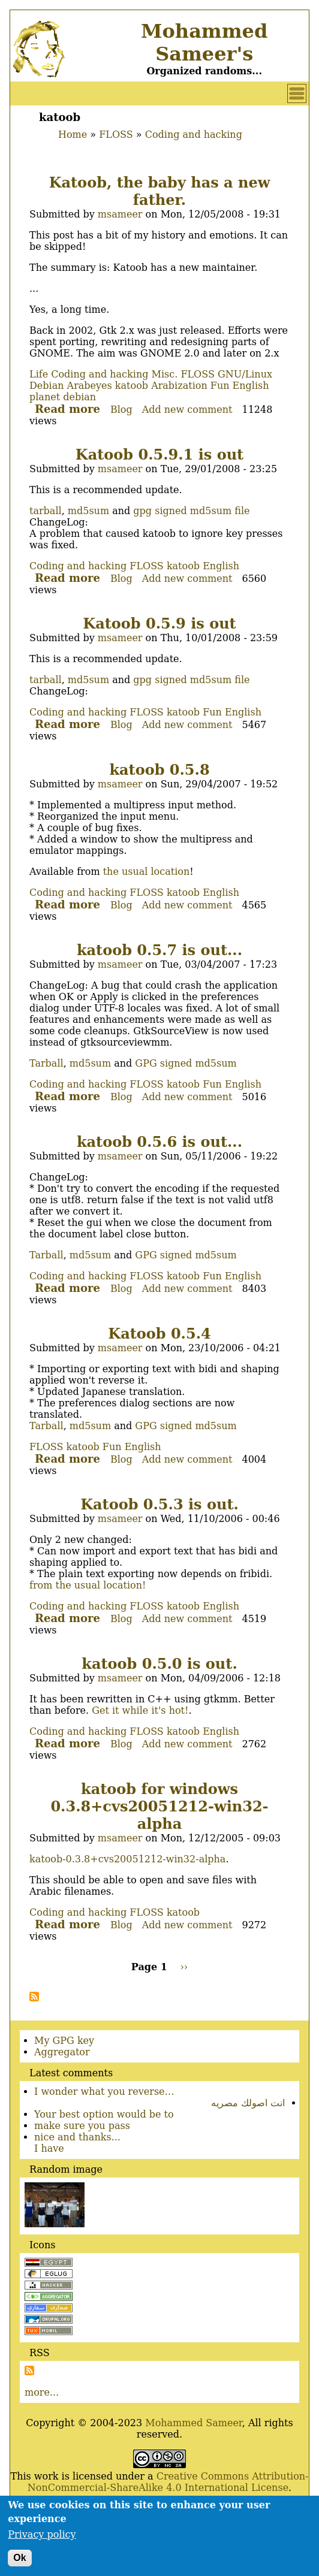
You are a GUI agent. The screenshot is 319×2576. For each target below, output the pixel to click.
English (251, 385)
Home (72, 134)
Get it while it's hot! (140, 1710)
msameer (120, 214)
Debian (46, 385)
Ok (19, 2563)
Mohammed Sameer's (204, 42)
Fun (220, 385)
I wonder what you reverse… (104, 2091)
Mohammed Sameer (193, 2423)
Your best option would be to (104, 2114)
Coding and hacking (193, 134)
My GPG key (64, 2040)
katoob (131, 385)
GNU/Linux (245, 374)
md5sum (88, 511)
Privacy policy (42, 2539)
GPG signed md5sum (185, 1063)
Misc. (165, 374)
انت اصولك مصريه (248, 2103)
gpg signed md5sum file (191, 511)
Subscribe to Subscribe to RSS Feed (29, 2370)
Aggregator (62, 2052)
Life (38, 374)
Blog (121, 409)
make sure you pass (82, 2125)
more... (42, 2392)
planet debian (62, 397)
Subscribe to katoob (34, 1996)
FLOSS (116, 134)
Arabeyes (89, 385)
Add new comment (187, 409)
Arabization (179, 385)
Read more (67, 409)
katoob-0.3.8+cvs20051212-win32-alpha (127, 1859)
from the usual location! (87, 1585)
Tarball (46, 1063)
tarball (45, 511)
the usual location (146, 871)
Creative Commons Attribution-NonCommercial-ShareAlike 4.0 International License (168, 2482)
